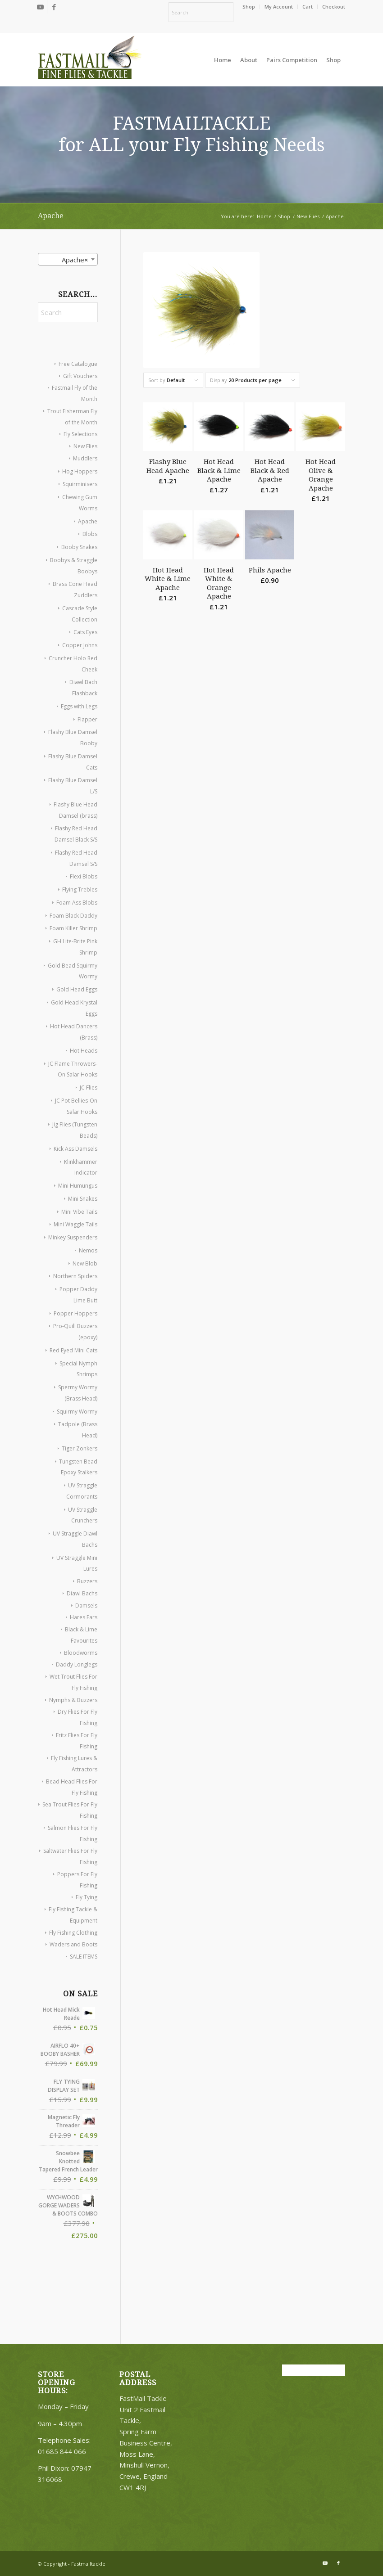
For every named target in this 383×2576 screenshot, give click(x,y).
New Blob (85, 1263)
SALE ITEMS (83, 1956)
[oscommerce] (89, 59)
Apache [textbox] (72, 259)
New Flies (85, 446)
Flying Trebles (79, 889)
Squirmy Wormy (77, 1411)
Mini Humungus (77, 1185)
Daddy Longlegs (76, 1664)
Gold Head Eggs (76, 989)
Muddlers (85, 458)
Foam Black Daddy (73, 915)
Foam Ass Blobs (76, 902)
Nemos (88, 1250)
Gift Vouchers (80, 376)
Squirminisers (80, 484)
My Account (278, 6)
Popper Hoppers (75, 1313)
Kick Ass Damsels (75, 1149)
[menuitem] (249, 7)
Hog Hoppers (79, 471)
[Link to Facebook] (54, 7)
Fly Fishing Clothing (73, 1933)
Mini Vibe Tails (79, 1212)
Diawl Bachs (82, 1593)
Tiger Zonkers (79, 1448)
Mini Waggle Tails (75, 1224)
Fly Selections (80, 434)
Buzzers (87, 1581)
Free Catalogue (78, 364)
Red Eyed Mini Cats (73, 1350)
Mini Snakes (82, 1198)
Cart (307, 6)
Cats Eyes (85, 632)
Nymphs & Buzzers (73, 1700)
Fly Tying (86, 1897)
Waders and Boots (73, 1944)
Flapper (87, 719)
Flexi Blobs (83, 876)
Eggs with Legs (79, 706)
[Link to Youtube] (40, 7)
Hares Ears (83, 1617)
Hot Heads (83, 1050)
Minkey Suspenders (72, 1237)
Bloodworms (80, 1653)
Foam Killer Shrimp (73, 928)
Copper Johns (79, 645)
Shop (248, 6)
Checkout (333, 6)
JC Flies (88, 1087)
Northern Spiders (75, 1276)
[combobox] (68, 259)
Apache (87, 521)
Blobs (89, 534)
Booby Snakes (79, 547)
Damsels (86, 1605)
